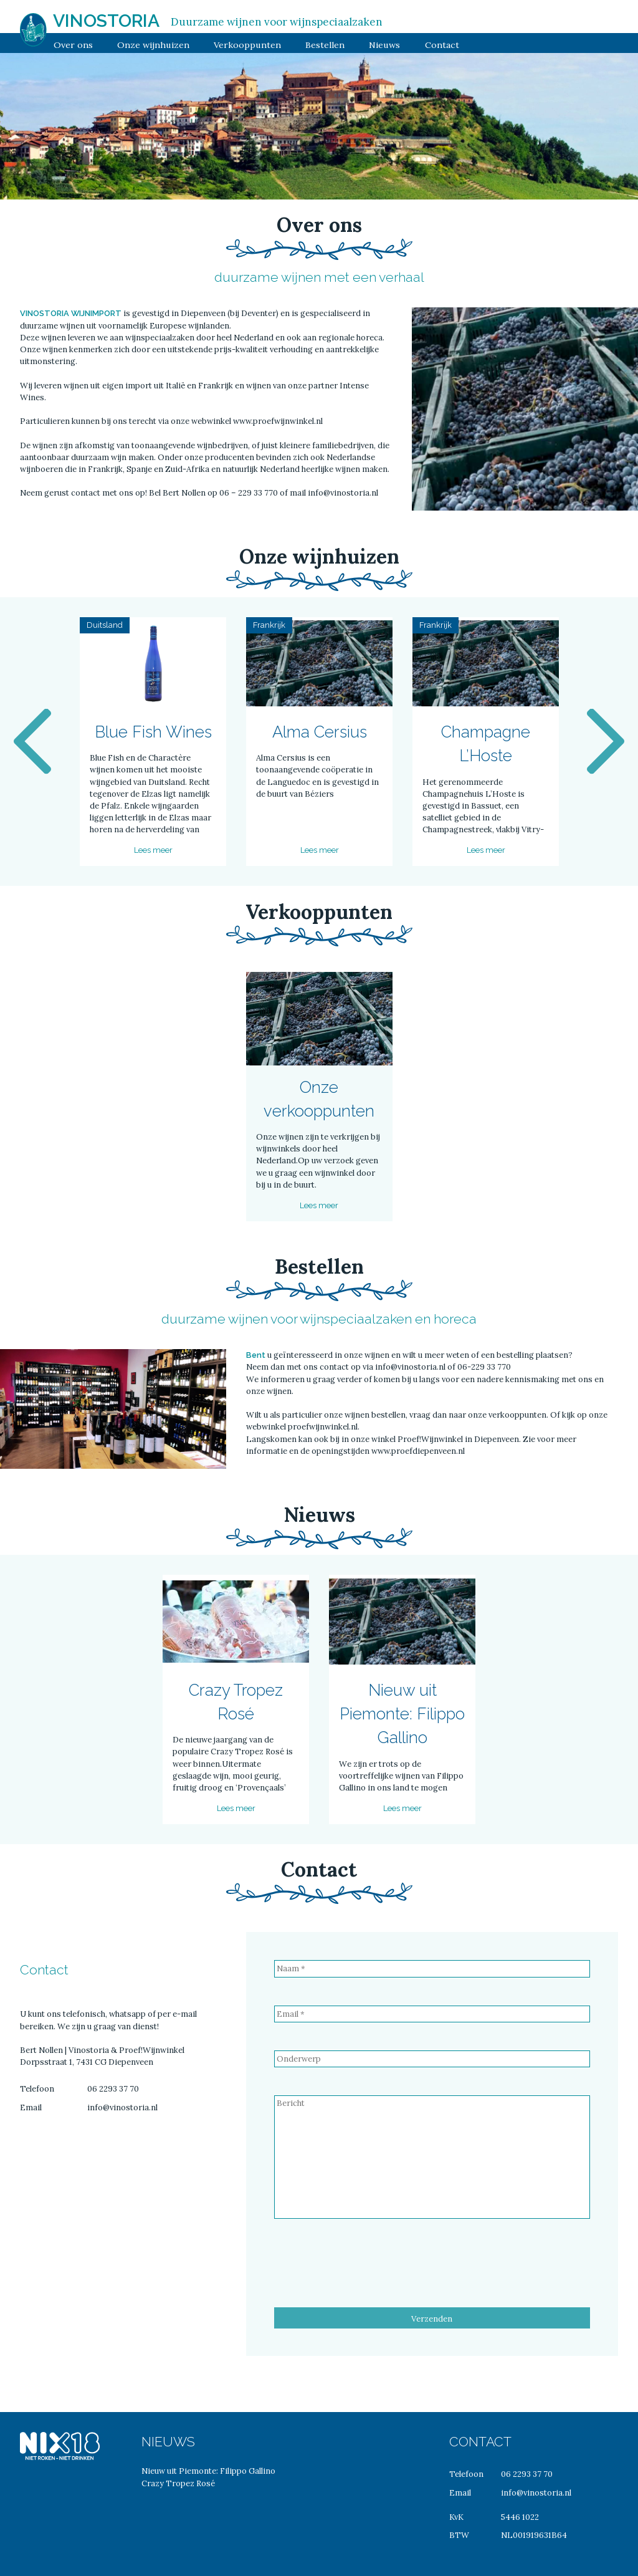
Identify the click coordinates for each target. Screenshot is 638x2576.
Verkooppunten (247, 44)
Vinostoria (106, 20)
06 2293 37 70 (113, 2088)
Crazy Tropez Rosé (178, 2483)
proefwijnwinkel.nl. (323, 1426)
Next (605, 741)
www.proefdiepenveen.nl (418, 1451)
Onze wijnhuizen (153, 44)
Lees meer (153, 850)
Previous (32, 741)
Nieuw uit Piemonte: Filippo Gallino (208, 2471)
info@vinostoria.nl (342, 493)
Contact (442, 44)
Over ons (73, 44)
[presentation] (369, 2271)
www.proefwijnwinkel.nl (278, 421)
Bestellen (325, 44)
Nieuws (384, 44)
